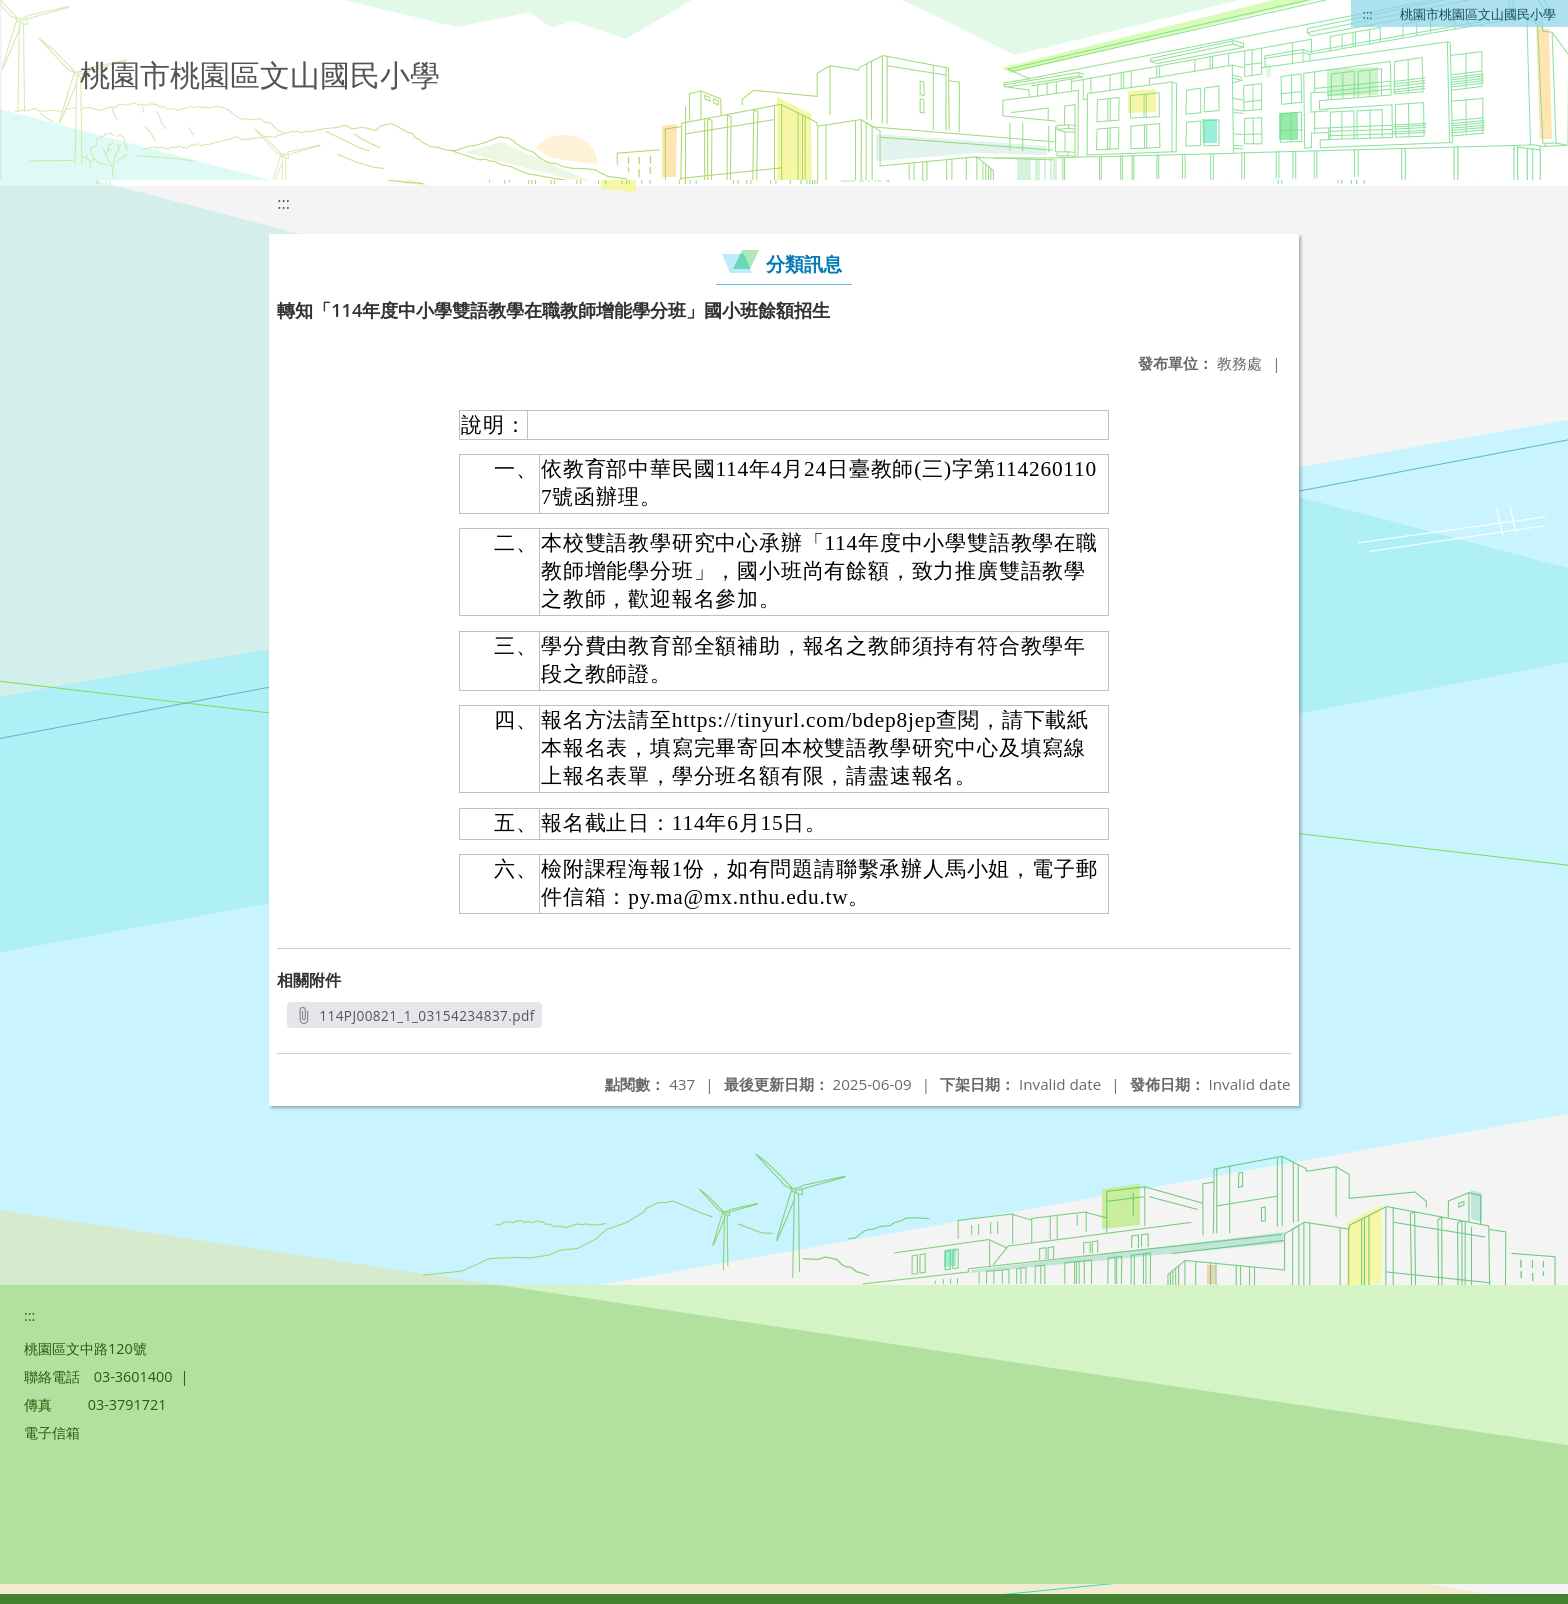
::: (1368, 14)
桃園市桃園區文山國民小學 (1478, 14)
